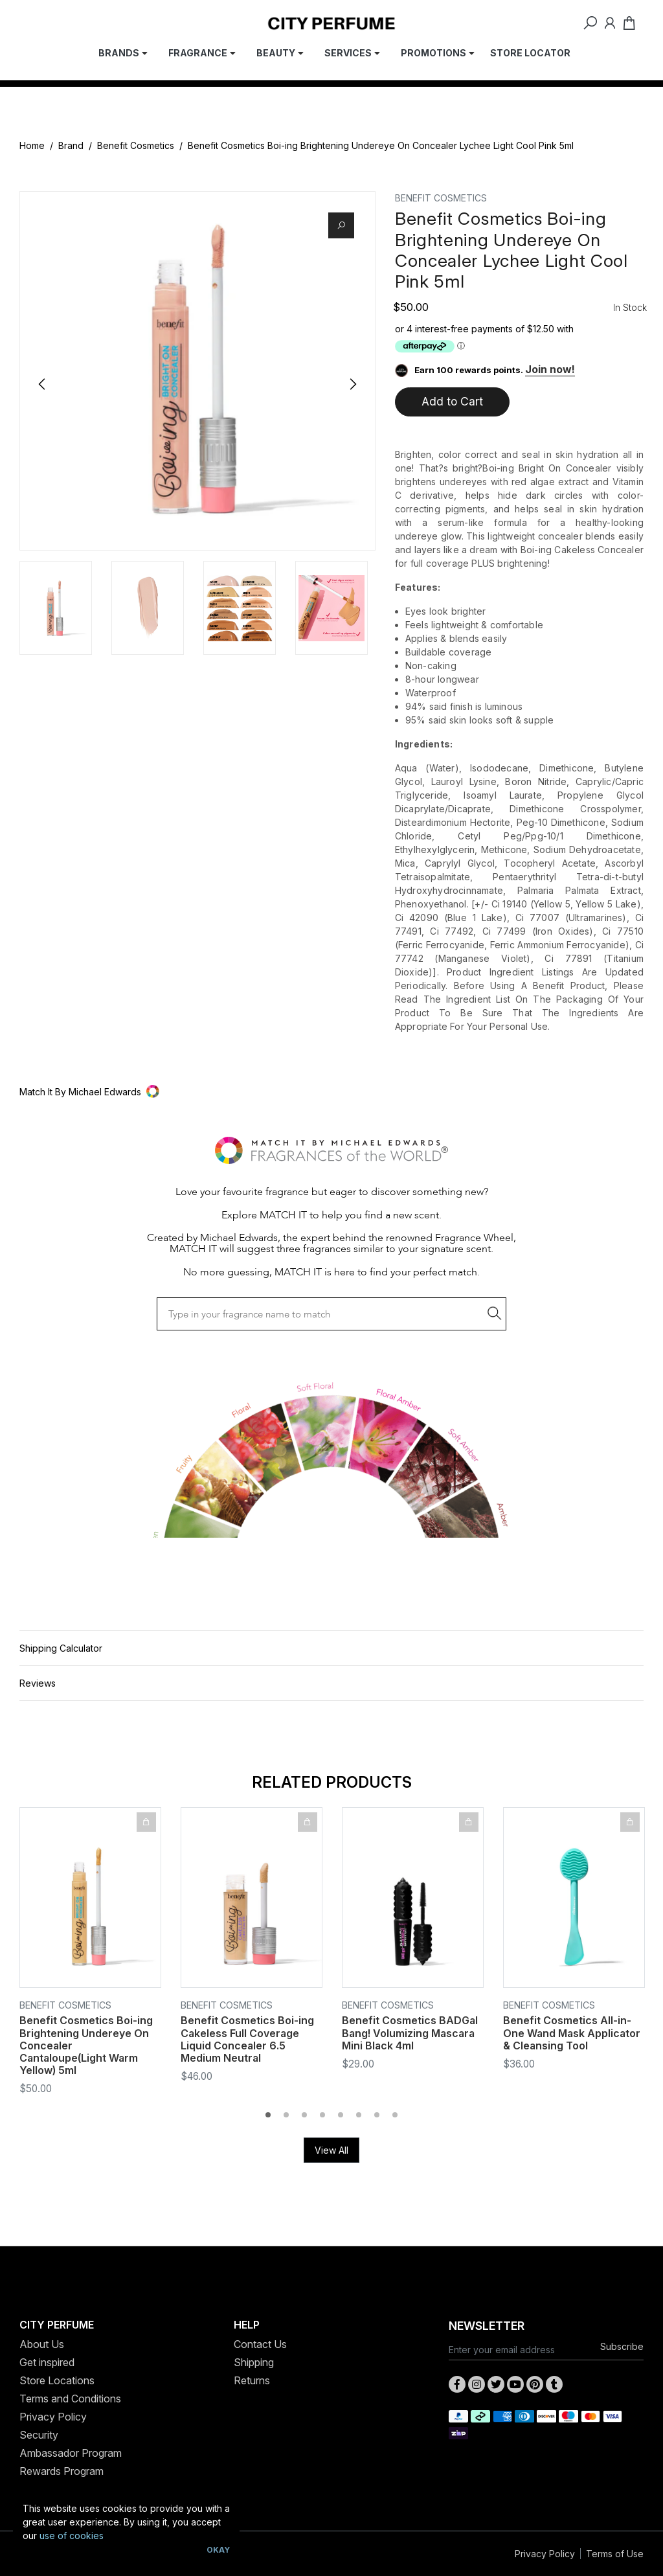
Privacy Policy (53, 2416)
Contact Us (260, 2344)
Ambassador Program (70, 2452)
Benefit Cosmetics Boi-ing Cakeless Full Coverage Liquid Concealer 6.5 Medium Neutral (247, 2039)
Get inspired (46, 2362)
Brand (71, 145)
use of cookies (71, 2535)
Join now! (550, 369)
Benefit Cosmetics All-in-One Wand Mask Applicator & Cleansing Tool (571, 2032)
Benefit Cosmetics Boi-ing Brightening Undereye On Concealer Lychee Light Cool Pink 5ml (381, 145)
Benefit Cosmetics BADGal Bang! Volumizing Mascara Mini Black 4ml (410, 2032)
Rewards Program (61, 2471)
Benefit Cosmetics (135, 145)
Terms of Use (615, 2553)
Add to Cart (452, 401)
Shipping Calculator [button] (60, 1648)
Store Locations (57, 2380)
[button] (331, 1092)
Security (38, 2434)
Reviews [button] (37, 1683)
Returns (252, 2380)
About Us (41, 2344)
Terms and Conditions (70, 2398)
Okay (218, 2550)
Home (32, 145)
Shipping (254, 2362)
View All (331, 2150)
